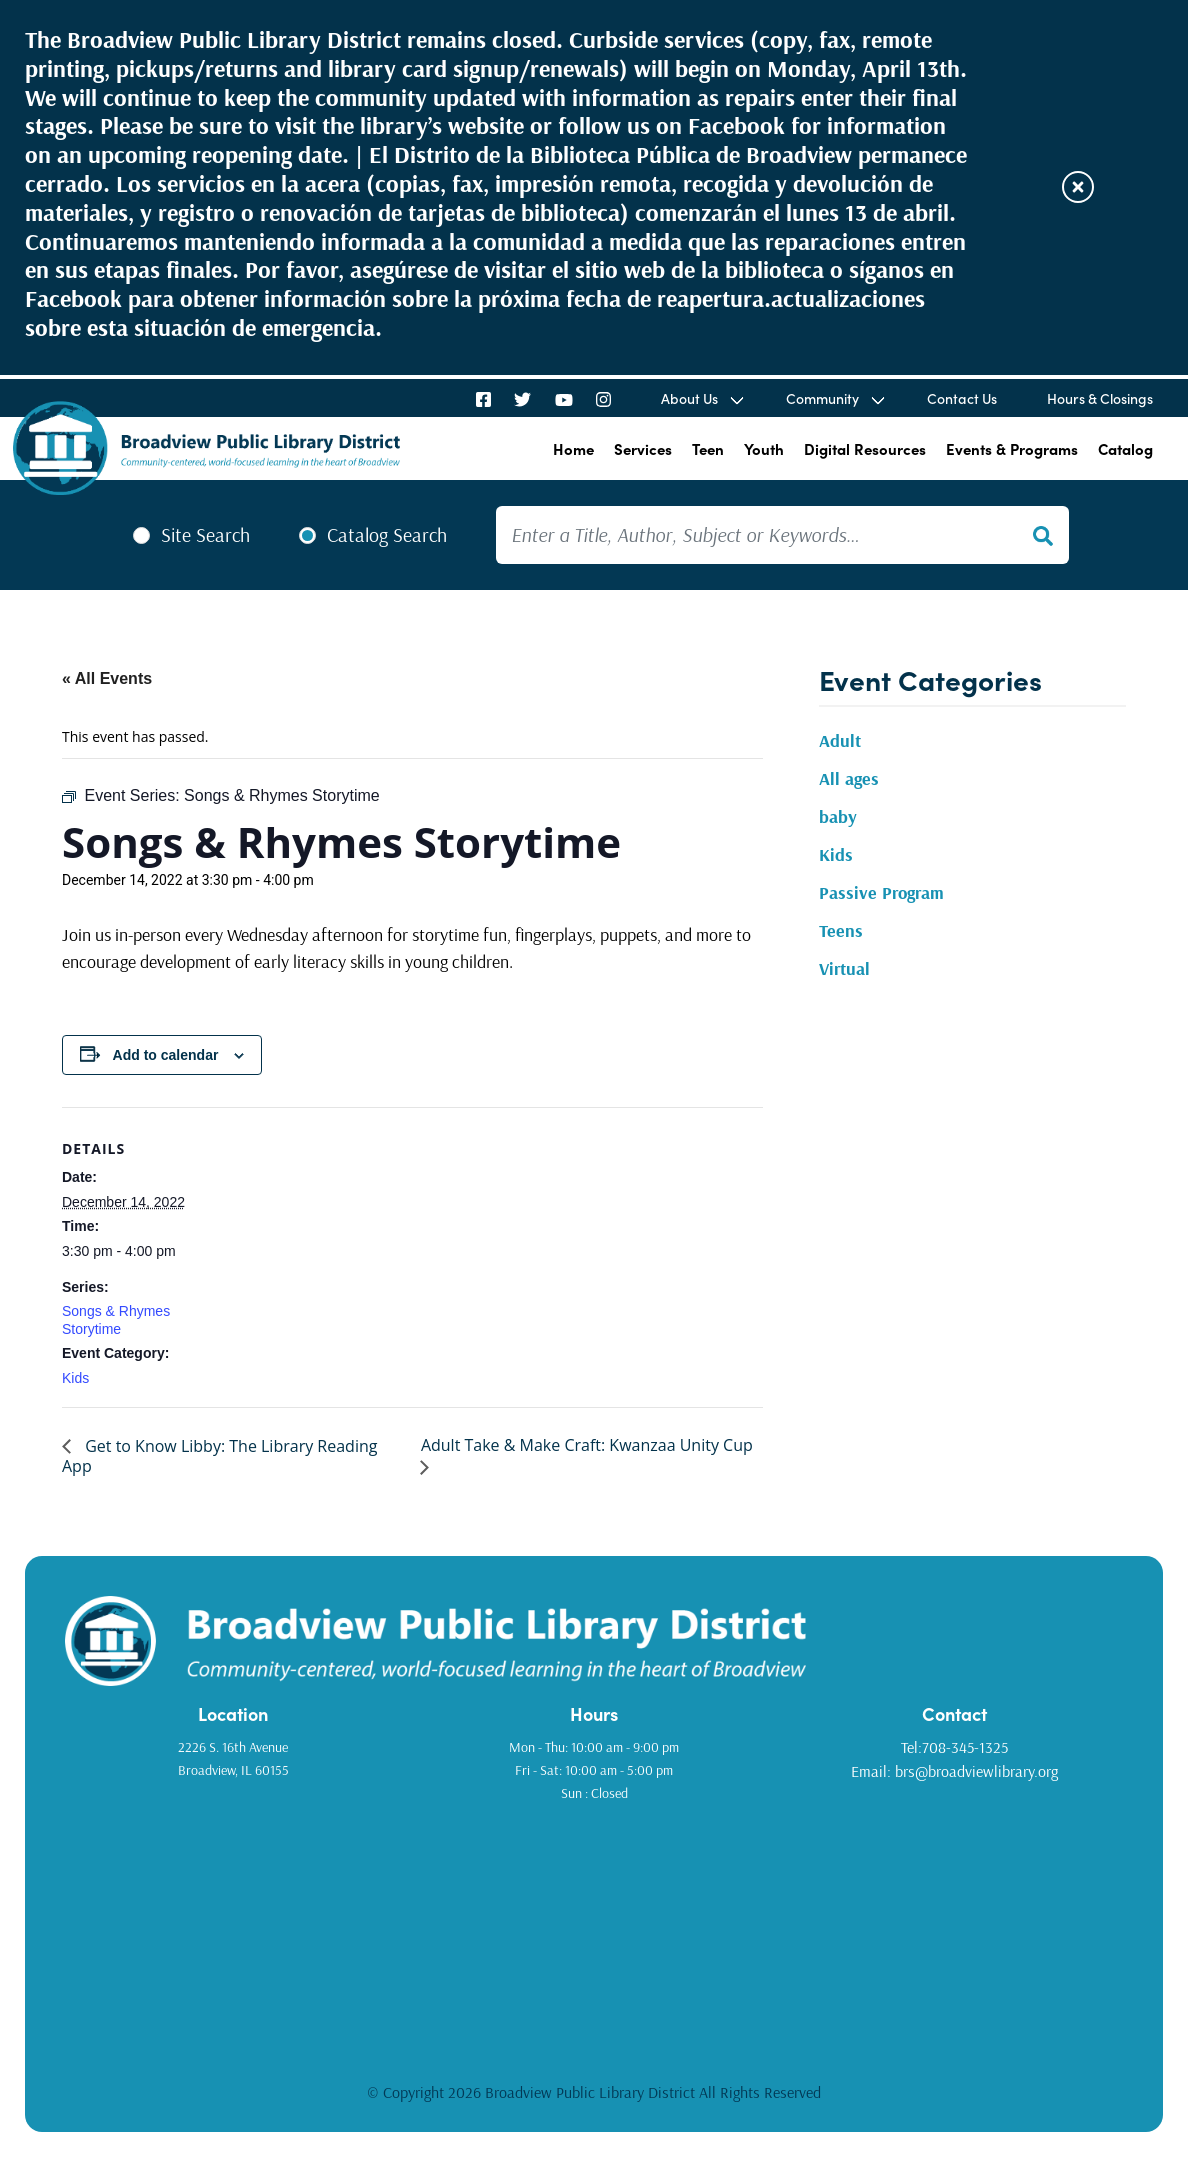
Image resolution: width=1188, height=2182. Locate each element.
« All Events (107, 678)
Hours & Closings (1100, 398)
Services (643, 448)
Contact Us (962, 398)
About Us (689, 398)
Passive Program (881, 892)
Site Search (205, 535)
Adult (840, 740)
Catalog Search (387, 535)
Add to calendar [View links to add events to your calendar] (166, 1055)
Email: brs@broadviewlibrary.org (954, 1771)
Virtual (844, 968)
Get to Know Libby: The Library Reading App (219, 1456)
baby (838, 816)
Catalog (1125, 448)
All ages (849, 778)
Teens (841, 930)
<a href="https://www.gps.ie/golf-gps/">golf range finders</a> (594, 1928)
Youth (764, 448)
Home (573, 448)
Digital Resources (865, 448)
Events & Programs (1012, 448)
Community (822, 398)
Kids (75, 1378)
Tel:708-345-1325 (954, 1747)
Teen (708, 448)
